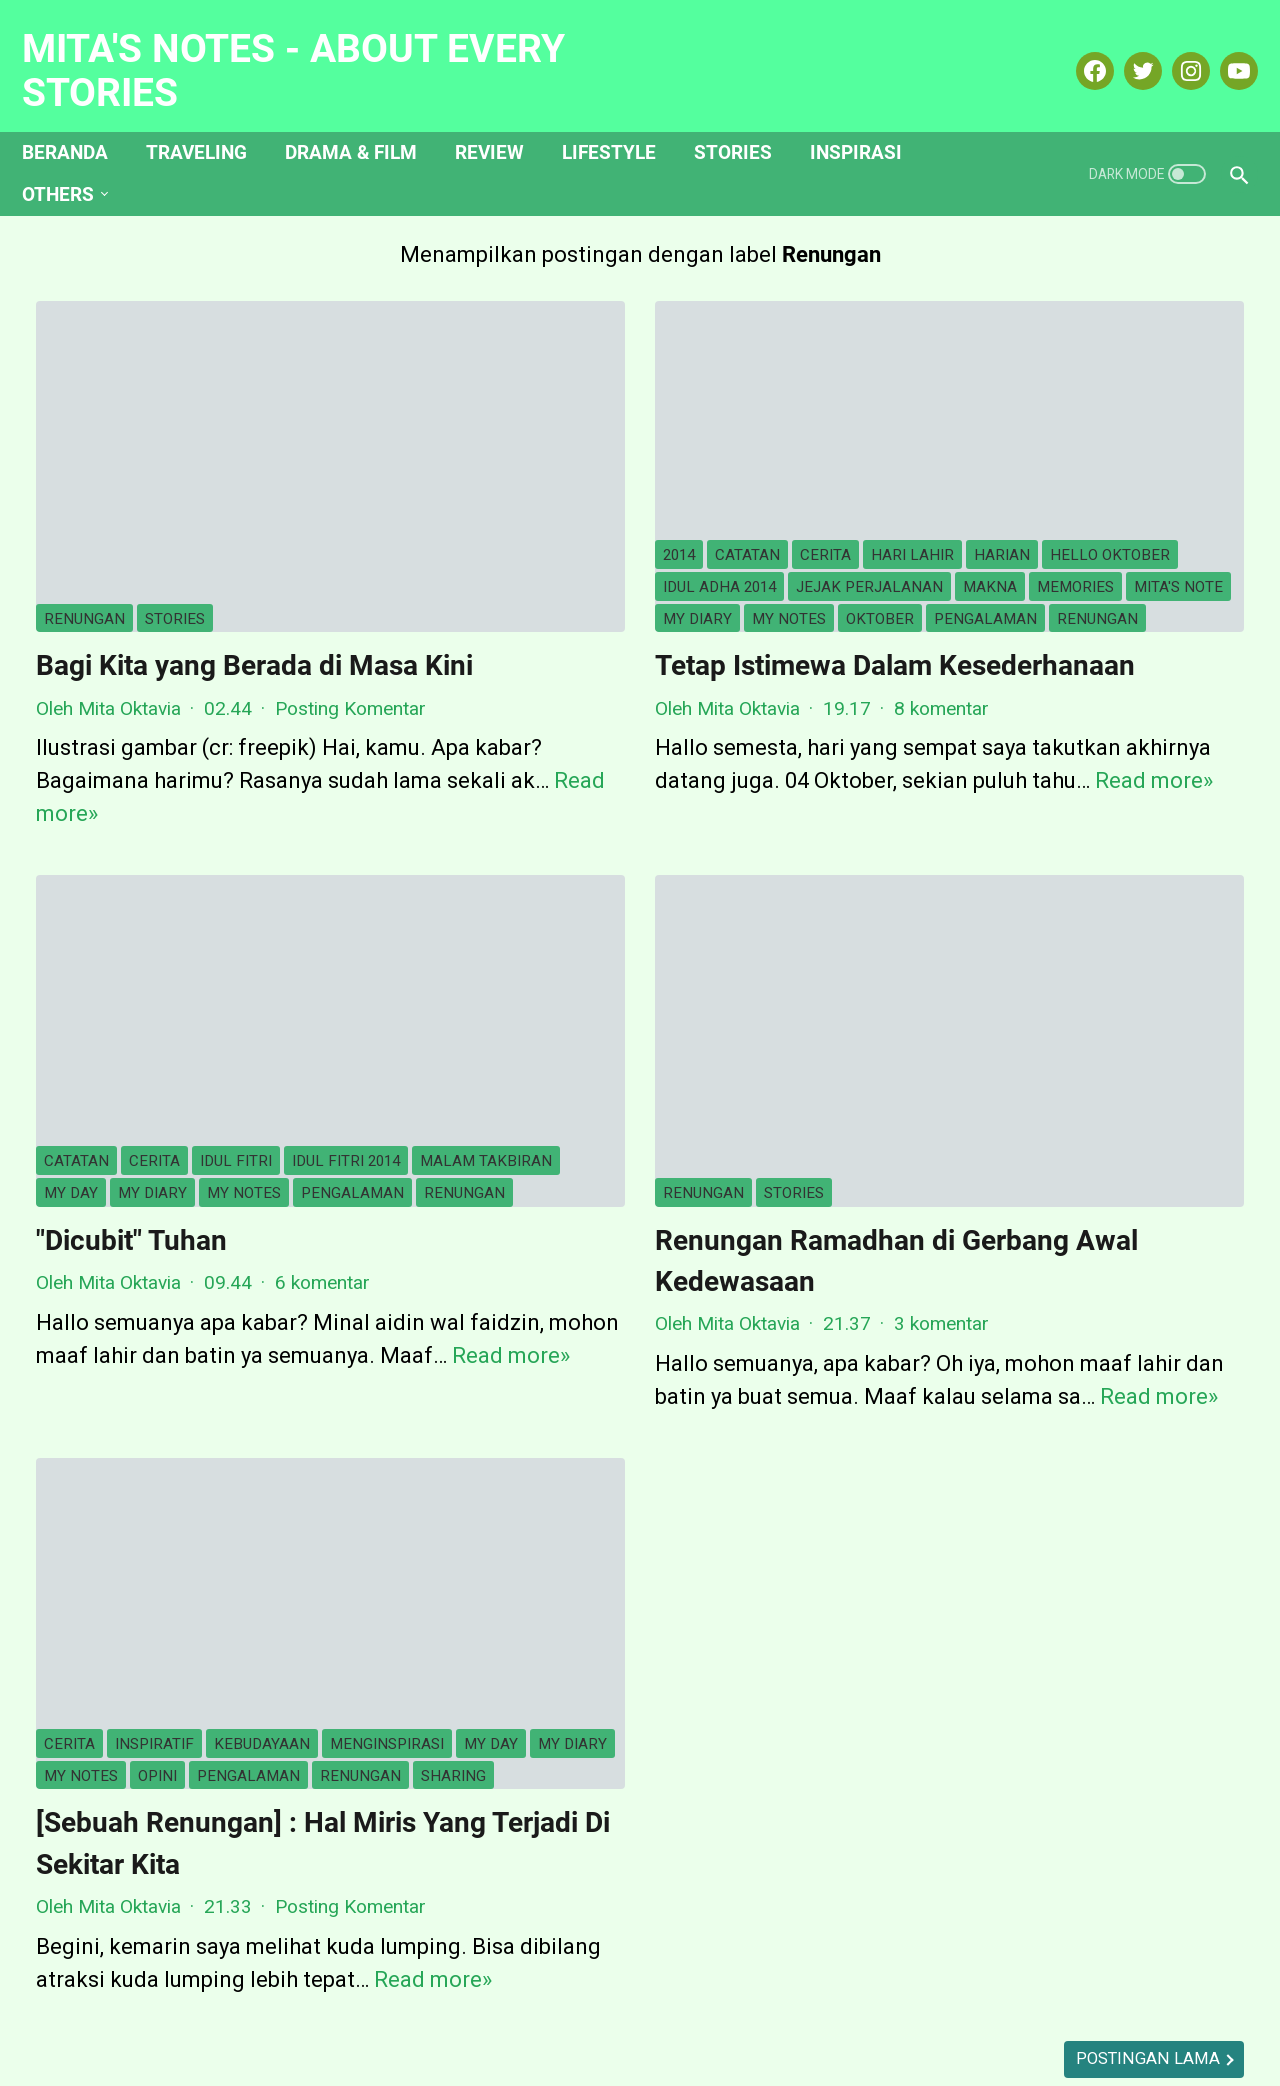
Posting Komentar (350, 617)
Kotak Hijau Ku (849, 2001)
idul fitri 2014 (346, 961)
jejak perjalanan (538, 424)
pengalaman (516, 487)
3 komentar (742, 1154)
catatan (549, 360)
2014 (481, 360)
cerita (627, 360)
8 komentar (742, 617)
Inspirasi (870, 118)
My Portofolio (994, 2001)
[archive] (1001, 1115)
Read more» (362, 1219)
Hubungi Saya (587, 2001)
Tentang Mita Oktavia (414, 2001)
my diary (608, 455)
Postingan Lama (753, 1876)
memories (744, 424)
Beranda (79, 118)
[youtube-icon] (1222, 49)
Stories (747, 118)
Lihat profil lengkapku (1081, 715)
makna (659, 424)
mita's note (509, 455)
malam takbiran (110, 992)
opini (63, 1561)
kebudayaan (262, 1498)
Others (72, 160)
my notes (700, 455)
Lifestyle (623, 118)
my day (223, 992)
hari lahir (714, 360)
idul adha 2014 (661, 392)
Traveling (210, 118)
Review (503, 118)
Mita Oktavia (1082, 425)
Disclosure (716, 2001)
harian (804, 360)
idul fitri (236, 961)
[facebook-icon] (1078, 49)
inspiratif (154, 1498)
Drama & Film (365, 118)
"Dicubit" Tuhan (131, 1071)
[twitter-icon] (1126, 49)
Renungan (84, 487)
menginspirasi (101, 1529)
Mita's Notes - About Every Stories (307, 48)
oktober (791, 455)
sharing (359, 1561)
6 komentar (322, 1113)
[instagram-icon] (1174, 49)
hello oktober (525, 392)
